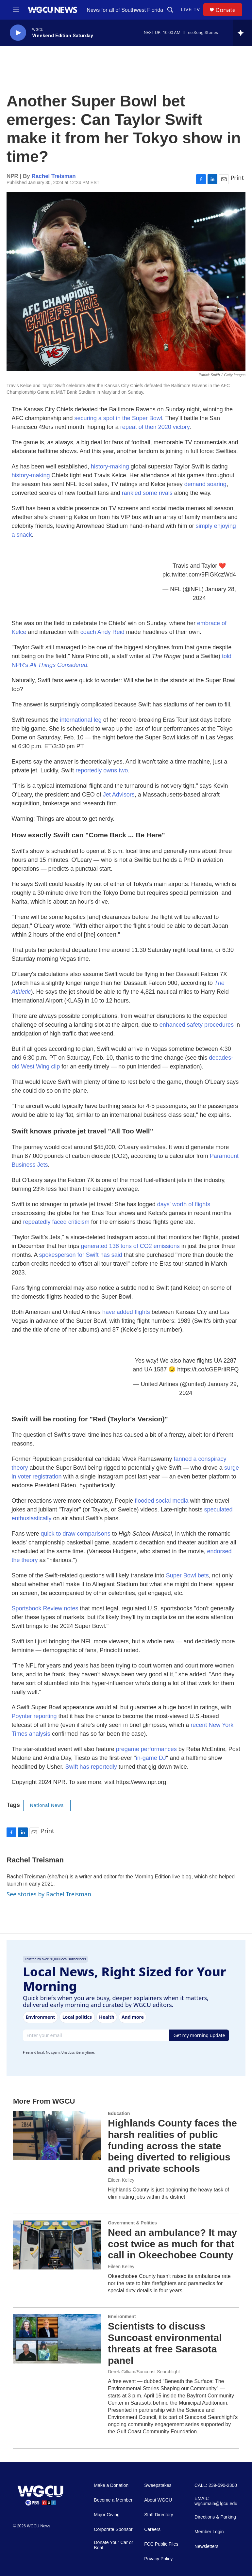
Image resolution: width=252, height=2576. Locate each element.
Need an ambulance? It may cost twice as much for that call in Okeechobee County (172, 2244)
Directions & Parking (215, 2517)
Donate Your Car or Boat (113, 2545)
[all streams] (242, 33)
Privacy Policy (158, 2558)
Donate (225, 10)
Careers (152, 2529)
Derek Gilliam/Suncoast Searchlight (144, 2371)
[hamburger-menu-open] (16, 9)
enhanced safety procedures (197, 1024)
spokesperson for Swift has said (80, 1255)
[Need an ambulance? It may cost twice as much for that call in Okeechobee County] (57, 2244)
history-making (110, 466)
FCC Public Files (161, 2544)
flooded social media (161, 1500)
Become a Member (113, 2500)
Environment (122, 2316)
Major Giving (107, 2514)
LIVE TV (190, 9)
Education (119, 2113)
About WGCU (158, 2500)
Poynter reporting (34, 1716)
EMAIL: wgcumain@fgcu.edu (215, 2501)
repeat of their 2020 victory (155, 427)
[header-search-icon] (170, 10)
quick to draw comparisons (75, 1533)
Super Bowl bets (187, 1575)
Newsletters (206, 2546)
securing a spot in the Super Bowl (118, 418)
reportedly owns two (102, 770)
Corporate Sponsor (113, 2529)
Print (237, 178)
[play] (18, 33)
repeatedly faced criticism (56, 1222)
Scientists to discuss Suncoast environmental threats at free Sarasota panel (165, 2343)
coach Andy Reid (102, 632)
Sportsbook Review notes (45, 1608)
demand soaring (205, 484)
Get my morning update (199, 2035)
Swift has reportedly (91, 1766)
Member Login (209, 2531)
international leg (81, 720)
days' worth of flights (183, 1204)
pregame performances (146, 1749)
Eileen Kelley (121, 2180)
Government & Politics (132, 2222)
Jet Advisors (119, 794)
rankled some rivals (147, 493)
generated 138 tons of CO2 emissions (130, 1246)
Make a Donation (111, 2485)
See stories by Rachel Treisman (49, 1894)
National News (47, 1805)
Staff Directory (158, 2514)
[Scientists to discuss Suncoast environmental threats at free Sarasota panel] (57, 2338)
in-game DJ (151, 1758)
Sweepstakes (157, 2485)
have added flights (126, 1312)
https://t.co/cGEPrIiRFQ (208, 1369)
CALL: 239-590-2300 (215, 2485)
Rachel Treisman (54, 176)
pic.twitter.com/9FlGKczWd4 (199, 574)
